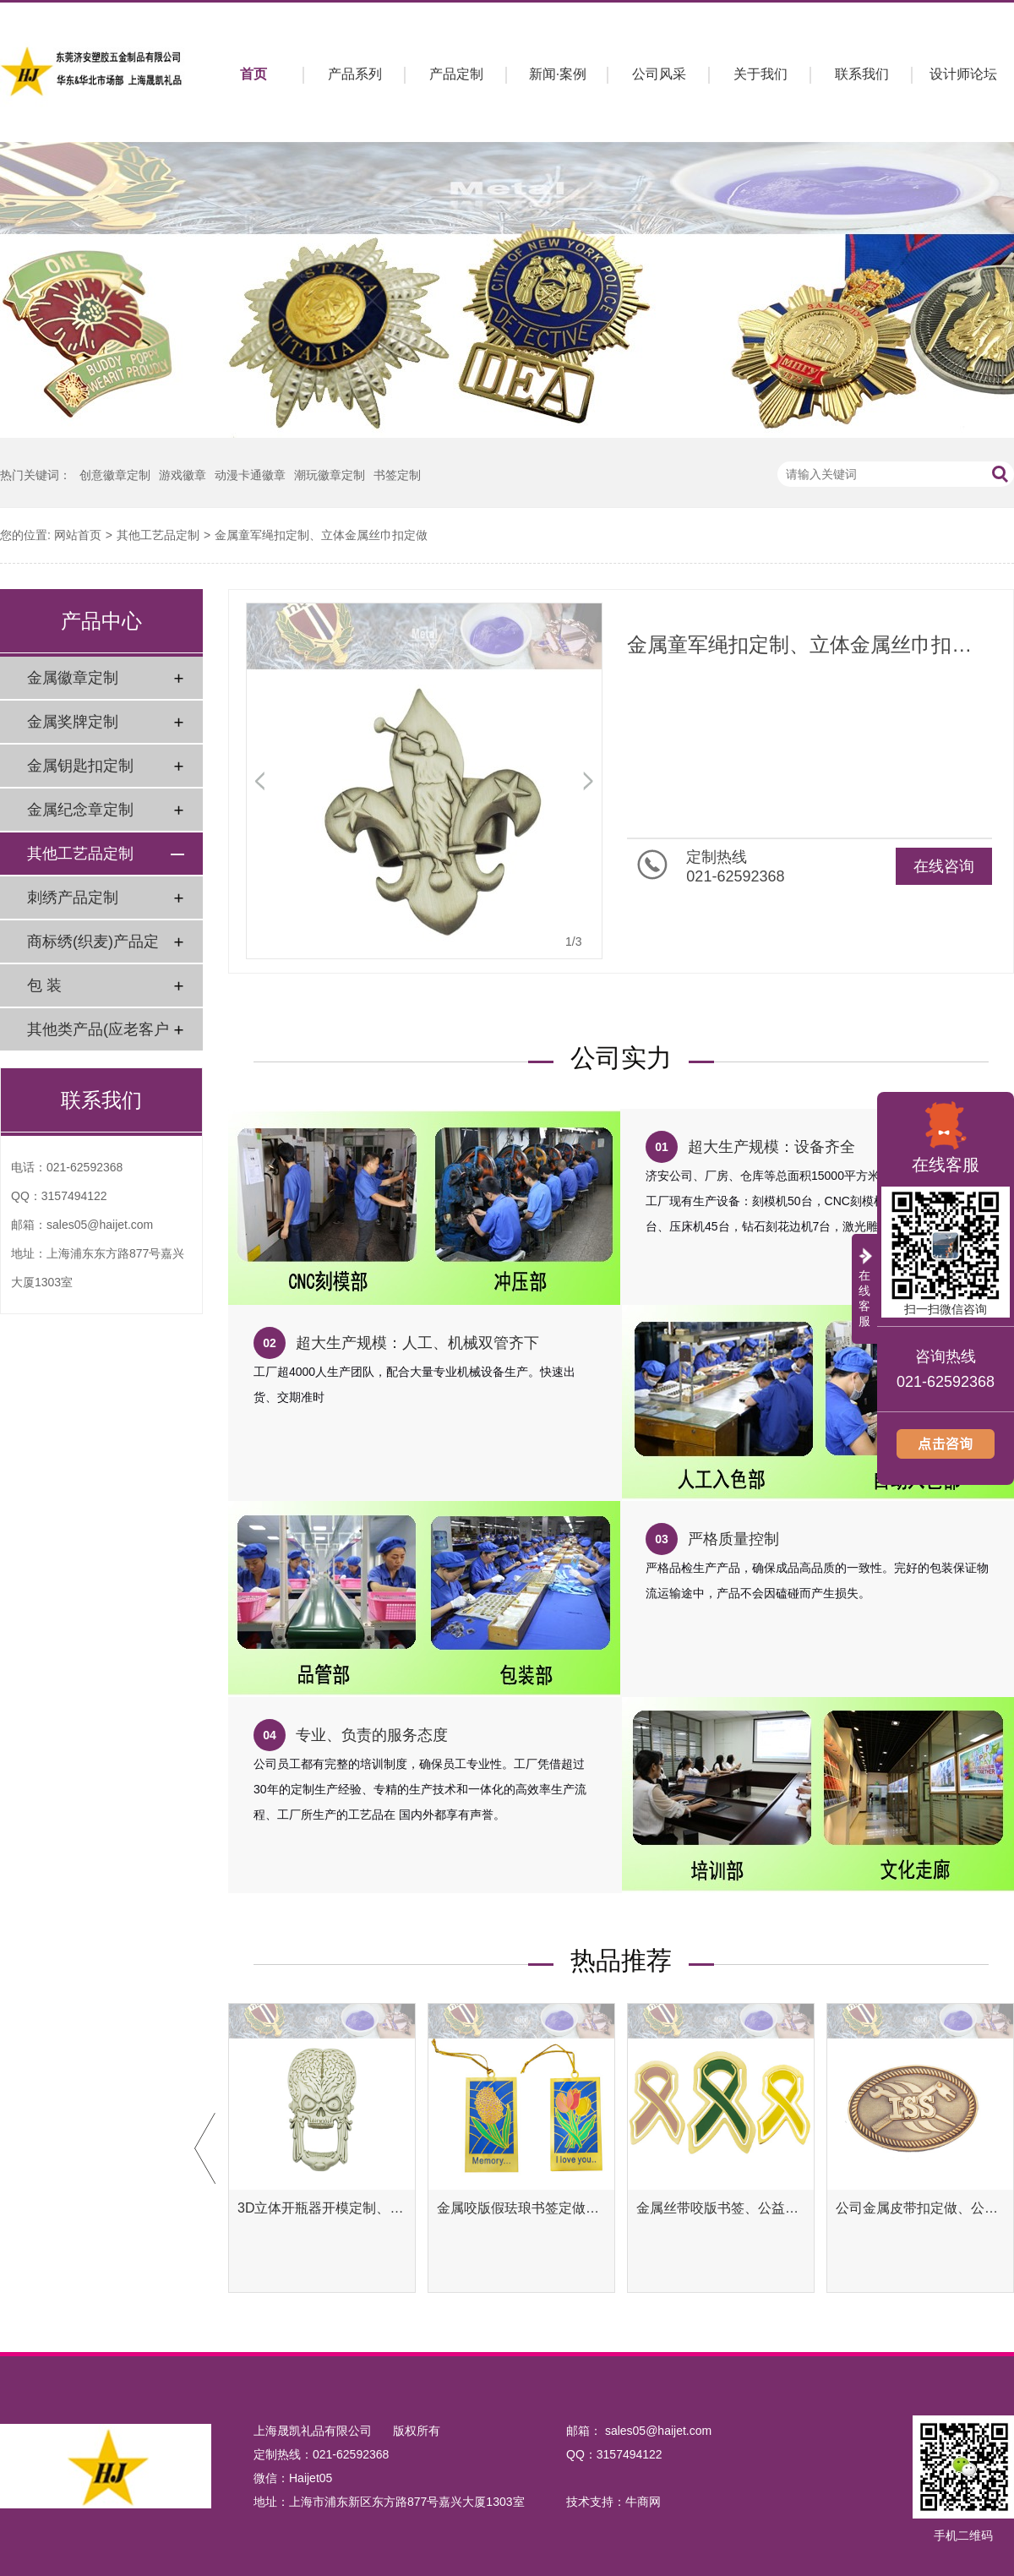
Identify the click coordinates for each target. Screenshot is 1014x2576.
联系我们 (862, 74)
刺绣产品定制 (72, 897)
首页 (253, 74)
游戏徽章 (182, 475)
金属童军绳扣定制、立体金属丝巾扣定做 (321, 535)
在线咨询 (943, 866)
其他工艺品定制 (158, 535)
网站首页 (77, 535)
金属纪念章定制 (80, 809)
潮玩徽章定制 (329, 475)
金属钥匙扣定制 (80, 765)
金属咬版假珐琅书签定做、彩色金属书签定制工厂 (521, 2208)
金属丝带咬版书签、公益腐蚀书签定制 (720, 2208)
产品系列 (355, 74)
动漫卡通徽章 (250, 475)
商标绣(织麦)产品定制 (93, 948)
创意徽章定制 (114, 475)
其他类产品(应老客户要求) (98, 1036)
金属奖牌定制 (72, 721)
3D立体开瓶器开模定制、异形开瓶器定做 (321, 2208)
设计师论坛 (963, 74)
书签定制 (397, 475)
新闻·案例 (557, 74)
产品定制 (456, 74)
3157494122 (74, 1196)
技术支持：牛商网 (613, 2501)
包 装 (44, 985)
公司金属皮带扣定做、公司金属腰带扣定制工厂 (920, 2208)
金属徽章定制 (72, 677)
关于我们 (760, 74)
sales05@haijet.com (99, 1224)
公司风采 (659, 74)
